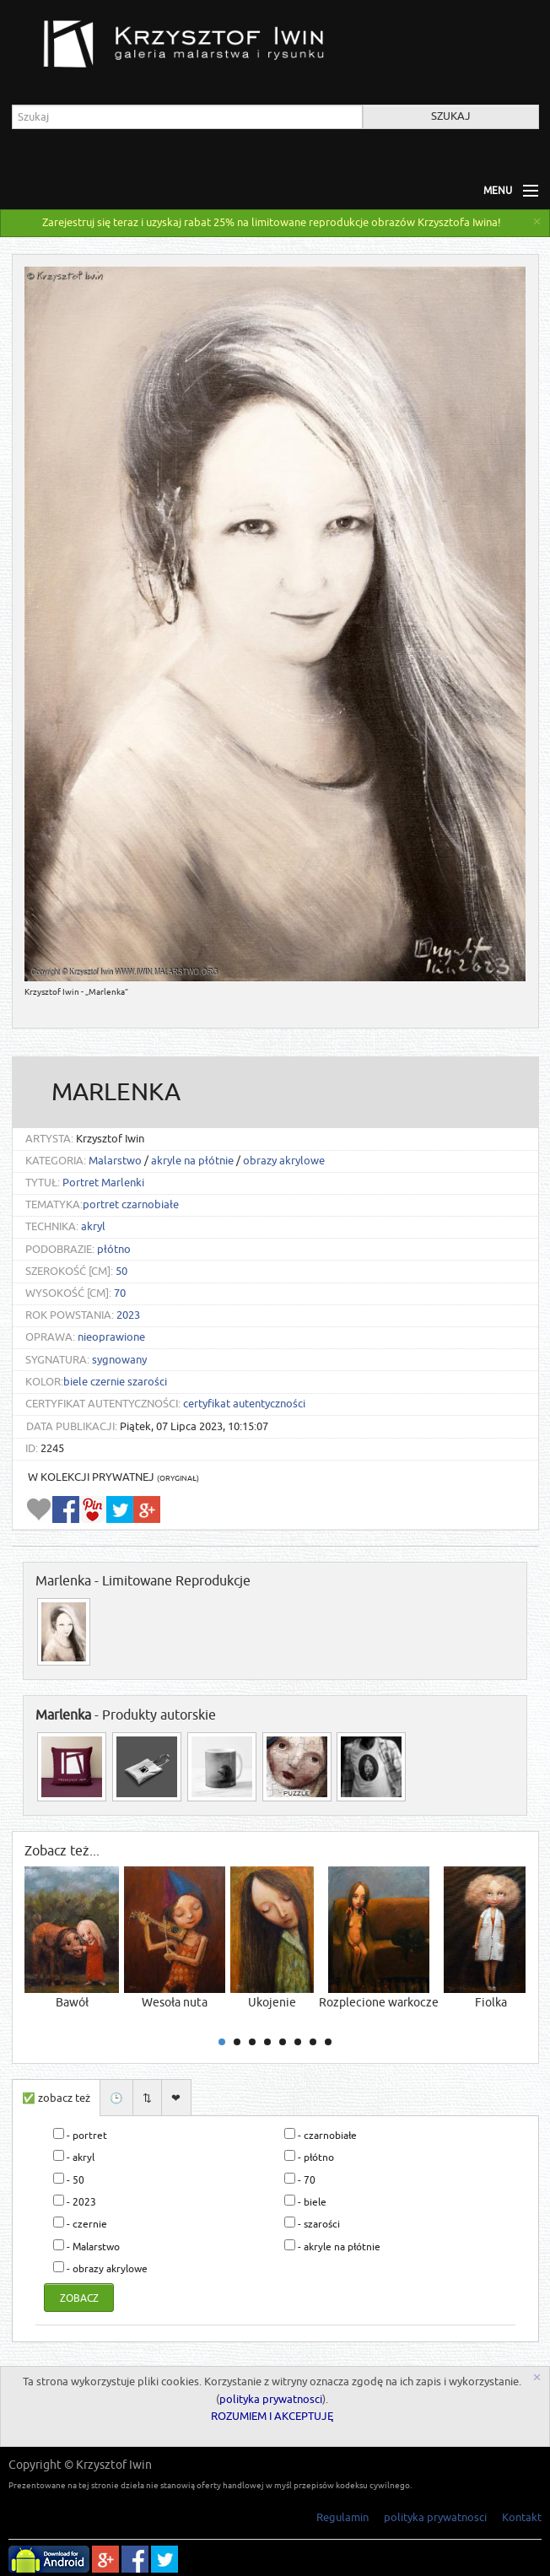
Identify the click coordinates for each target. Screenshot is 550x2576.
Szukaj (451, 116)
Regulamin (342, 2517)
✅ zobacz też (56, 2098)
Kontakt (522, 2517)
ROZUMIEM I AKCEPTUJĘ (272, 2416)
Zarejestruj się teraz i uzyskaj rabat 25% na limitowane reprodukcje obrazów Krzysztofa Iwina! (271, 223)
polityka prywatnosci (270, 2399)
